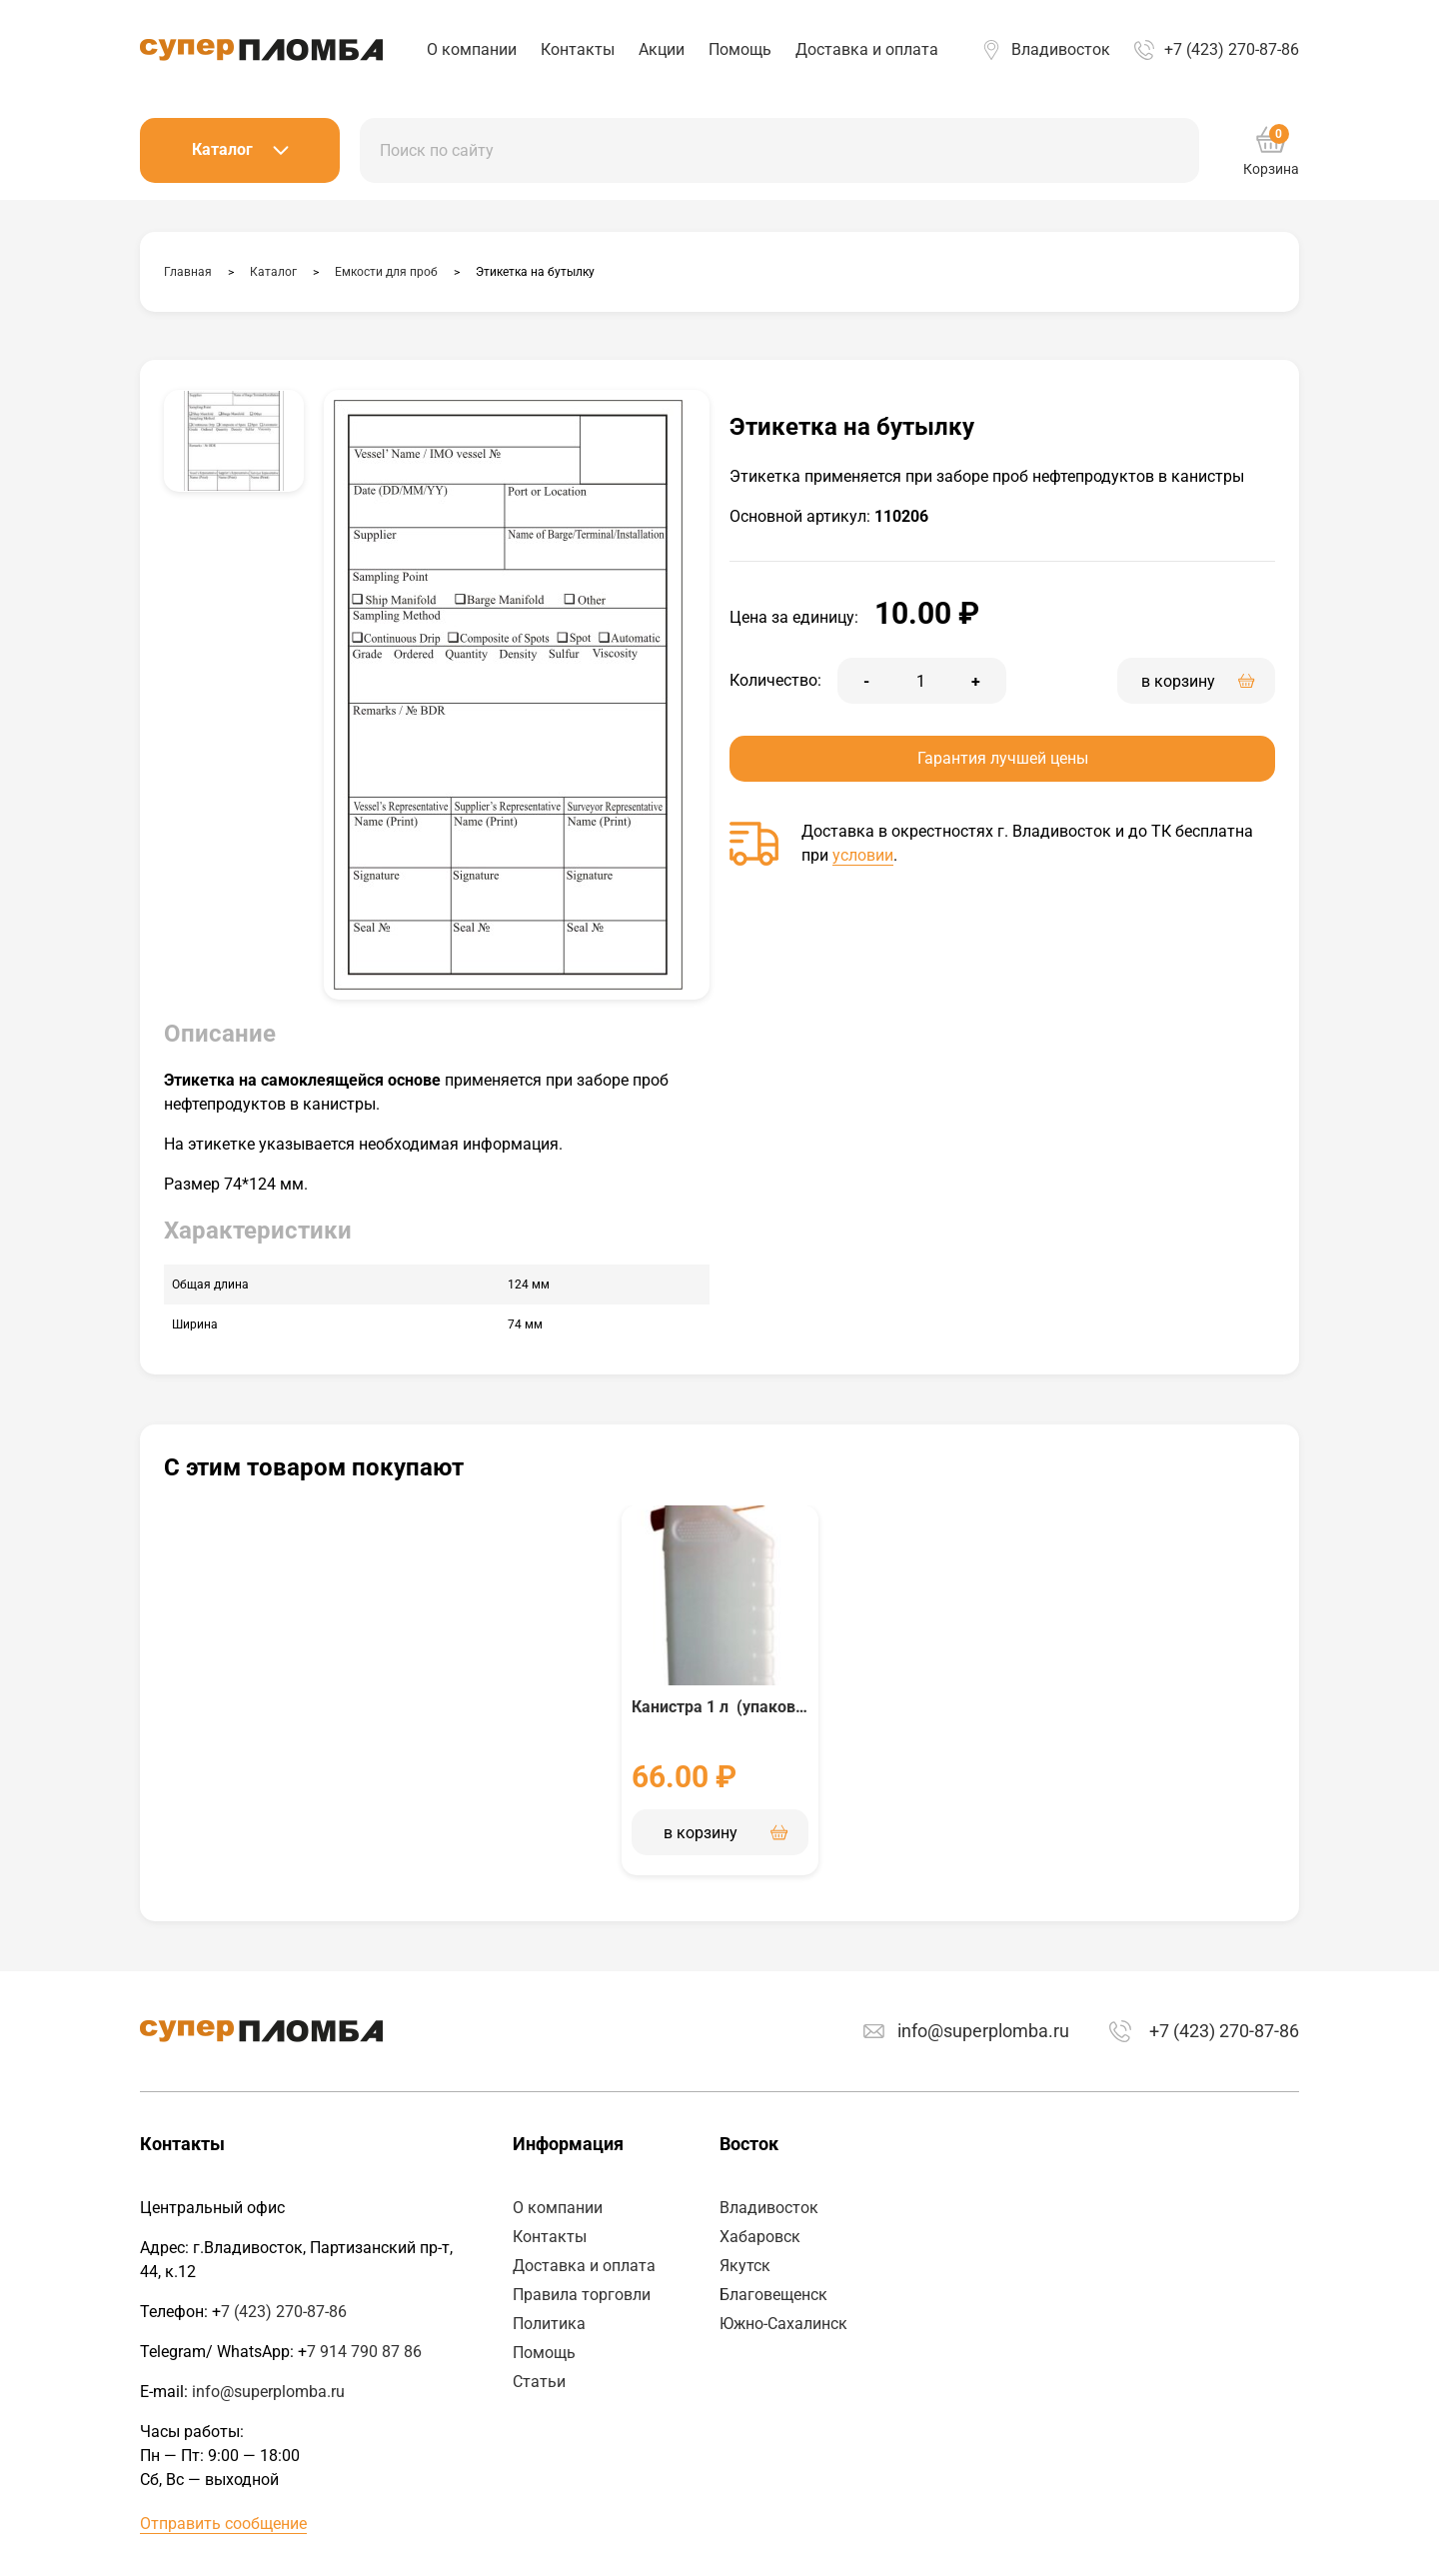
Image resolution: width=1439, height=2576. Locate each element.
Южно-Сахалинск (783, 2323)
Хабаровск (760, 2236)
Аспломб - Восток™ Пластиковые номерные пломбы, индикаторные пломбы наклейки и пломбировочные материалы (261, 50)
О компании (472, 49)
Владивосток (1060, 49)
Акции (662, 49)
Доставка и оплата (866, 49)
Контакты (578, 49)
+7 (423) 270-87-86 (1231, 49)
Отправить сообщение (223, 2523)
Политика (549, 2323)
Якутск (745, 2265)
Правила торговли (582, 2294)
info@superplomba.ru (983, 2030)
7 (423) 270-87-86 (284, 2311)
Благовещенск (773, 2294)
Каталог (240, 149)
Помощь (740, 49)
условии (862, 855)
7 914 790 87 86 (364, 2351)
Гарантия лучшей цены (1002, 758)
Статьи (539, 2381)
